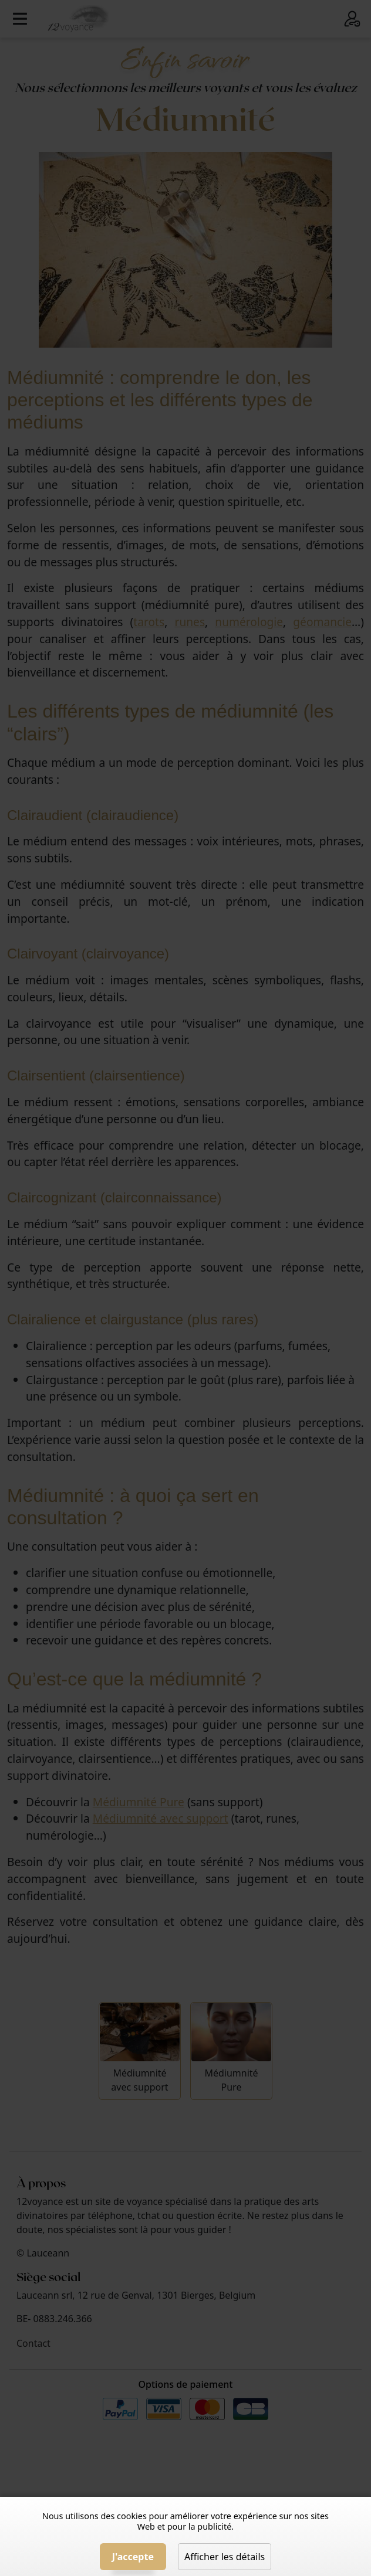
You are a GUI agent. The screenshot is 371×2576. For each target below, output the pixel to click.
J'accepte (133, 2556)
